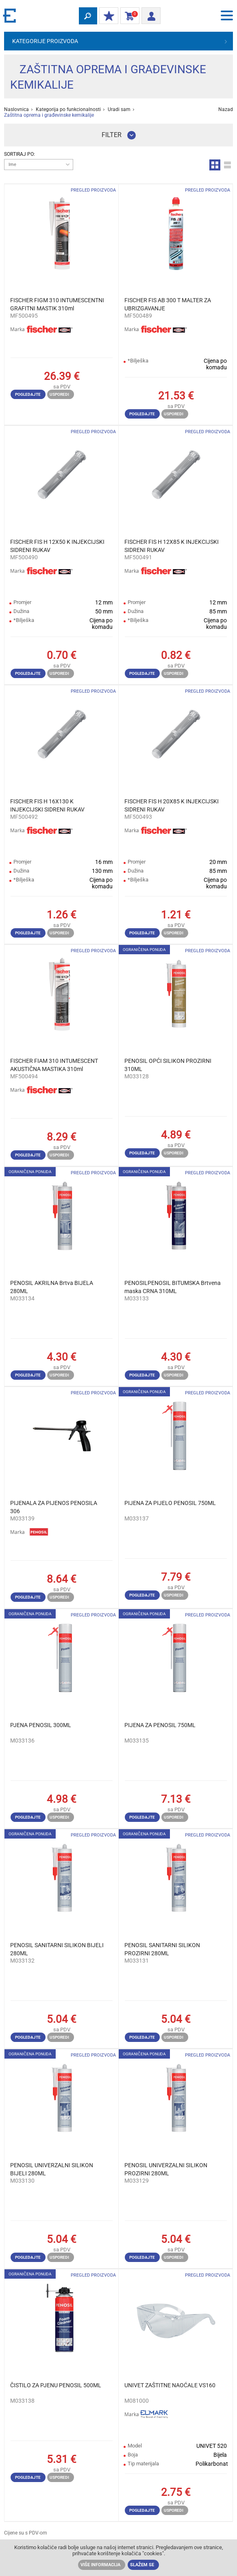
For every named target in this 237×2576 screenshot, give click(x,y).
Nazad (225, 109)
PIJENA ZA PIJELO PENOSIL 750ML (170, 1503)
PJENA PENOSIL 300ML (40, 1725)
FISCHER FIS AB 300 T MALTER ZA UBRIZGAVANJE (167, 304)
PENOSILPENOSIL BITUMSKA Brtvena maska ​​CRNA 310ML (172, 1287)
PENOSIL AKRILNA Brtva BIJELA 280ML (51, 1287)
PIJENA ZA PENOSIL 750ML (160, 1725)
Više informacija (100, 2564)
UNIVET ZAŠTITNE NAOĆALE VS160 (169, 2385)
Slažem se (142, 2564)
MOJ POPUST (107, 16)
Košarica (128, 16)
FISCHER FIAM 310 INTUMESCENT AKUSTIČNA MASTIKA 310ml (54, 1065)
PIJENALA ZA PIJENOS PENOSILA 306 (53, 1507)
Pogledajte (28, 394)
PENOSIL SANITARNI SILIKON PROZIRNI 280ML (162, 1949)
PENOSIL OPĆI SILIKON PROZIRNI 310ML (167, 1065)
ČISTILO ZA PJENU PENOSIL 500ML (55, 2385)
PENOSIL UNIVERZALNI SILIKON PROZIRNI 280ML (165, 2169)
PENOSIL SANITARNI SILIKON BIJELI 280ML (57, 1949)
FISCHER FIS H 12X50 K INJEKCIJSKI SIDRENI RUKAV (57, 546)
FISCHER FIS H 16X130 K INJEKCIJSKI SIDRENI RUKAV (47, 805)
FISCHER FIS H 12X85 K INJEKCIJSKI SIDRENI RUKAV (171, 546)
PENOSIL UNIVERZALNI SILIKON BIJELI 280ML (51, 2169)
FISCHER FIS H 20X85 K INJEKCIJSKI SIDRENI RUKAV (171, 805)
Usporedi (59, 394)
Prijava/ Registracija (148, 15)
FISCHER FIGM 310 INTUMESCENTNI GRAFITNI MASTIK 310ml (57, 304)
